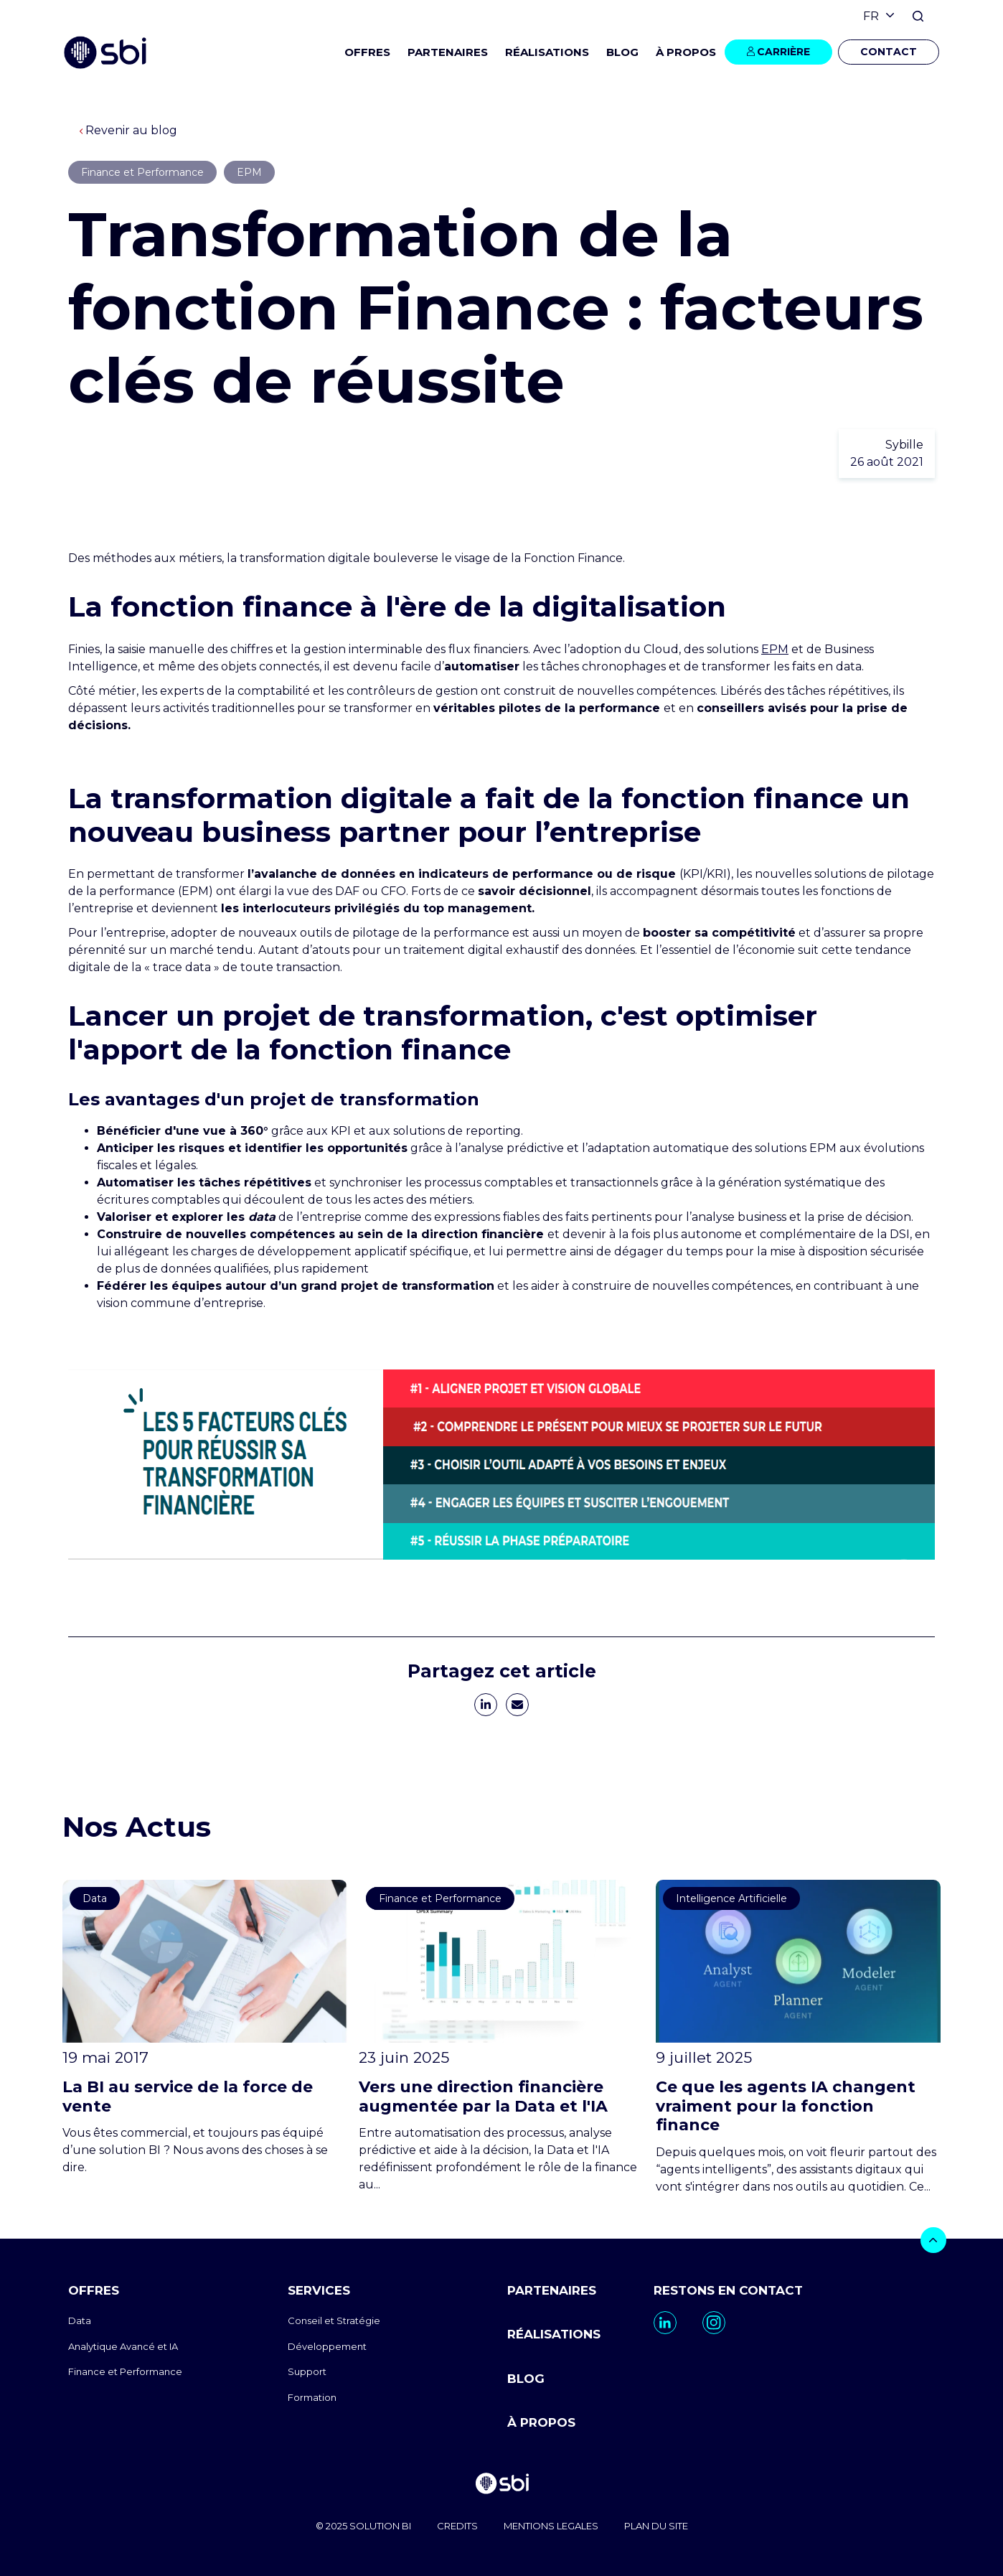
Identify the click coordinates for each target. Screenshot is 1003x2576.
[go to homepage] (501, 2485)
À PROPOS (541, 2422)
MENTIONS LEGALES (551, 2525)
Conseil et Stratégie (334, 2320)
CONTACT (888, 51)
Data (79, 2320)
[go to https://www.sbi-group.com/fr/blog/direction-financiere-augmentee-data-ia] (501, 2036)
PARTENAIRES (448, 52)
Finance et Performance (125, 2371)
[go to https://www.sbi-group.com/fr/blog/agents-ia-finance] (798, 2037)
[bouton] (933, 2240)
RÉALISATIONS (547, 52)
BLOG (622, 52)
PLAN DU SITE (656, 2525)
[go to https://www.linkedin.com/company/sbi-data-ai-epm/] (665, 2322)
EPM (774, 649)
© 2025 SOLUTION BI (363, 2525)
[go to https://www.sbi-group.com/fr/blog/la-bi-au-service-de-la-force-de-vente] (204, 2028)
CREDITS (457, 2525)
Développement (327, 2346)
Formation (312, 2397)
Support (307, 2371)
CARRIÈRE (783, 51)
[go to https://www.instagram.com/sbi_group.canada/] (713, 2322)
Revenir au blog (128, 130)
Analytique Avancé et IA (123, 2346)
